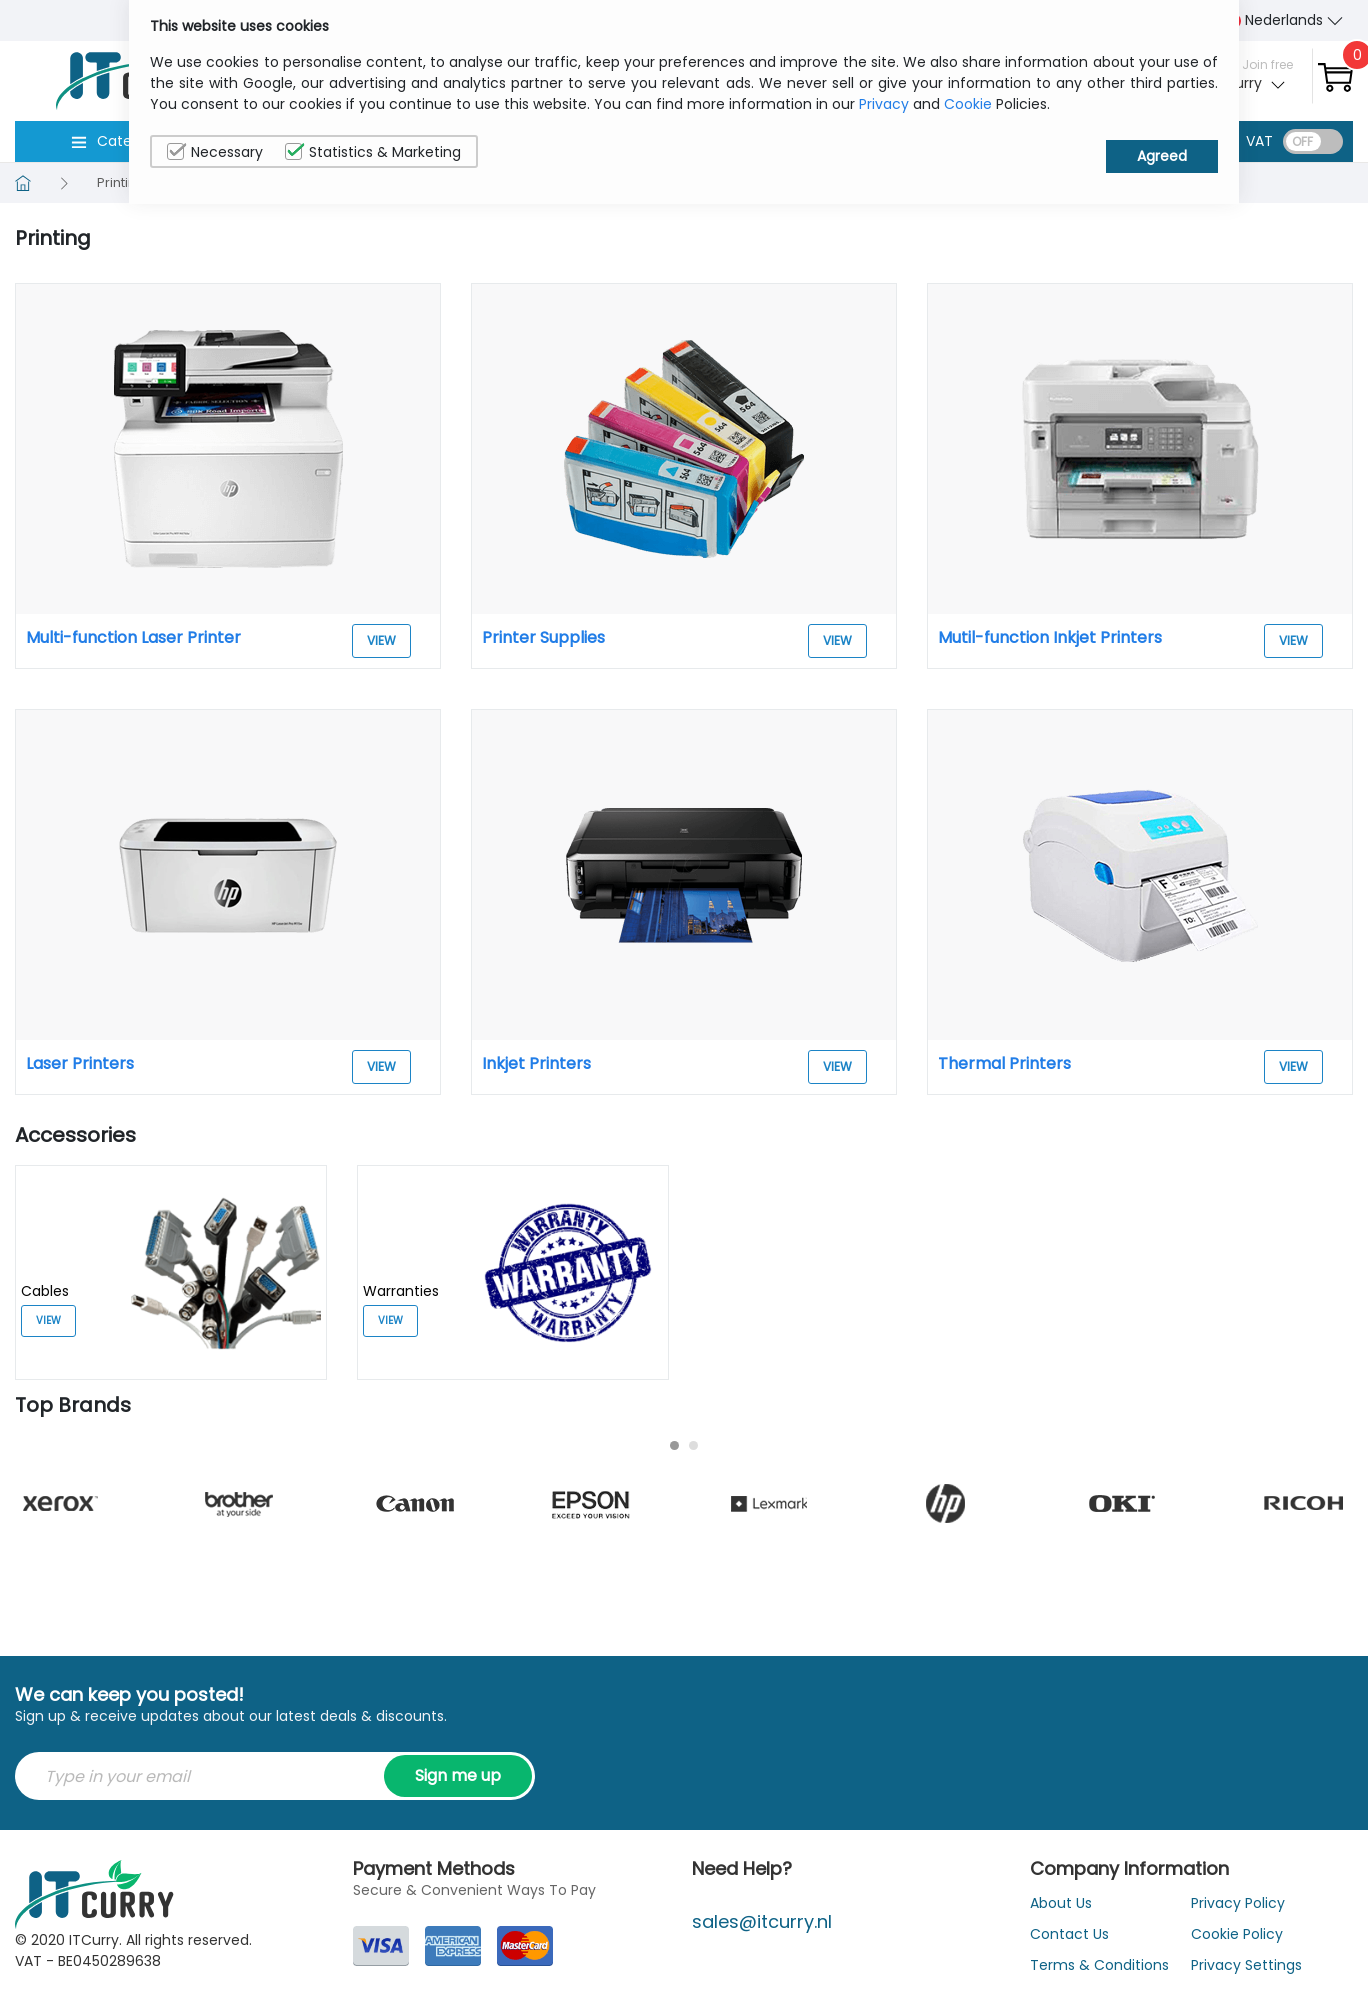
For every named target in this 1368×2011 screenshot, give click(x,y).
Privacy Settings (1246, 1965)
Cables (45, 1291)
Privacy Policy (1238, 1903)
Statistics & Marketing (373, 152)
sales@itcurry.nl (762, 1921)
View (381, 640)
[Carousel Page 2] (693, 1445)
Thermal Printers (1004, 1063)
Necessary (215, 152)
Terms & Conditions (1099, 1965)
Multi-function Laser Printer (133, 637)
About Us (1061, 1903)
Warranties (401, 1291)
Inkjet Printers (536, 1063)
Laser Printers (80, 1063)
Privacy (884, 104)
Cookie (968, 104)
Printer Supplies (543, 637)
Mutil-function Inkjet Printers (1050, 637)
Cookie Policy (1237, 1934)
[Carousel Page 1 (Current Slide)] (674, 1445)
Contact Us (1069, 1934)
